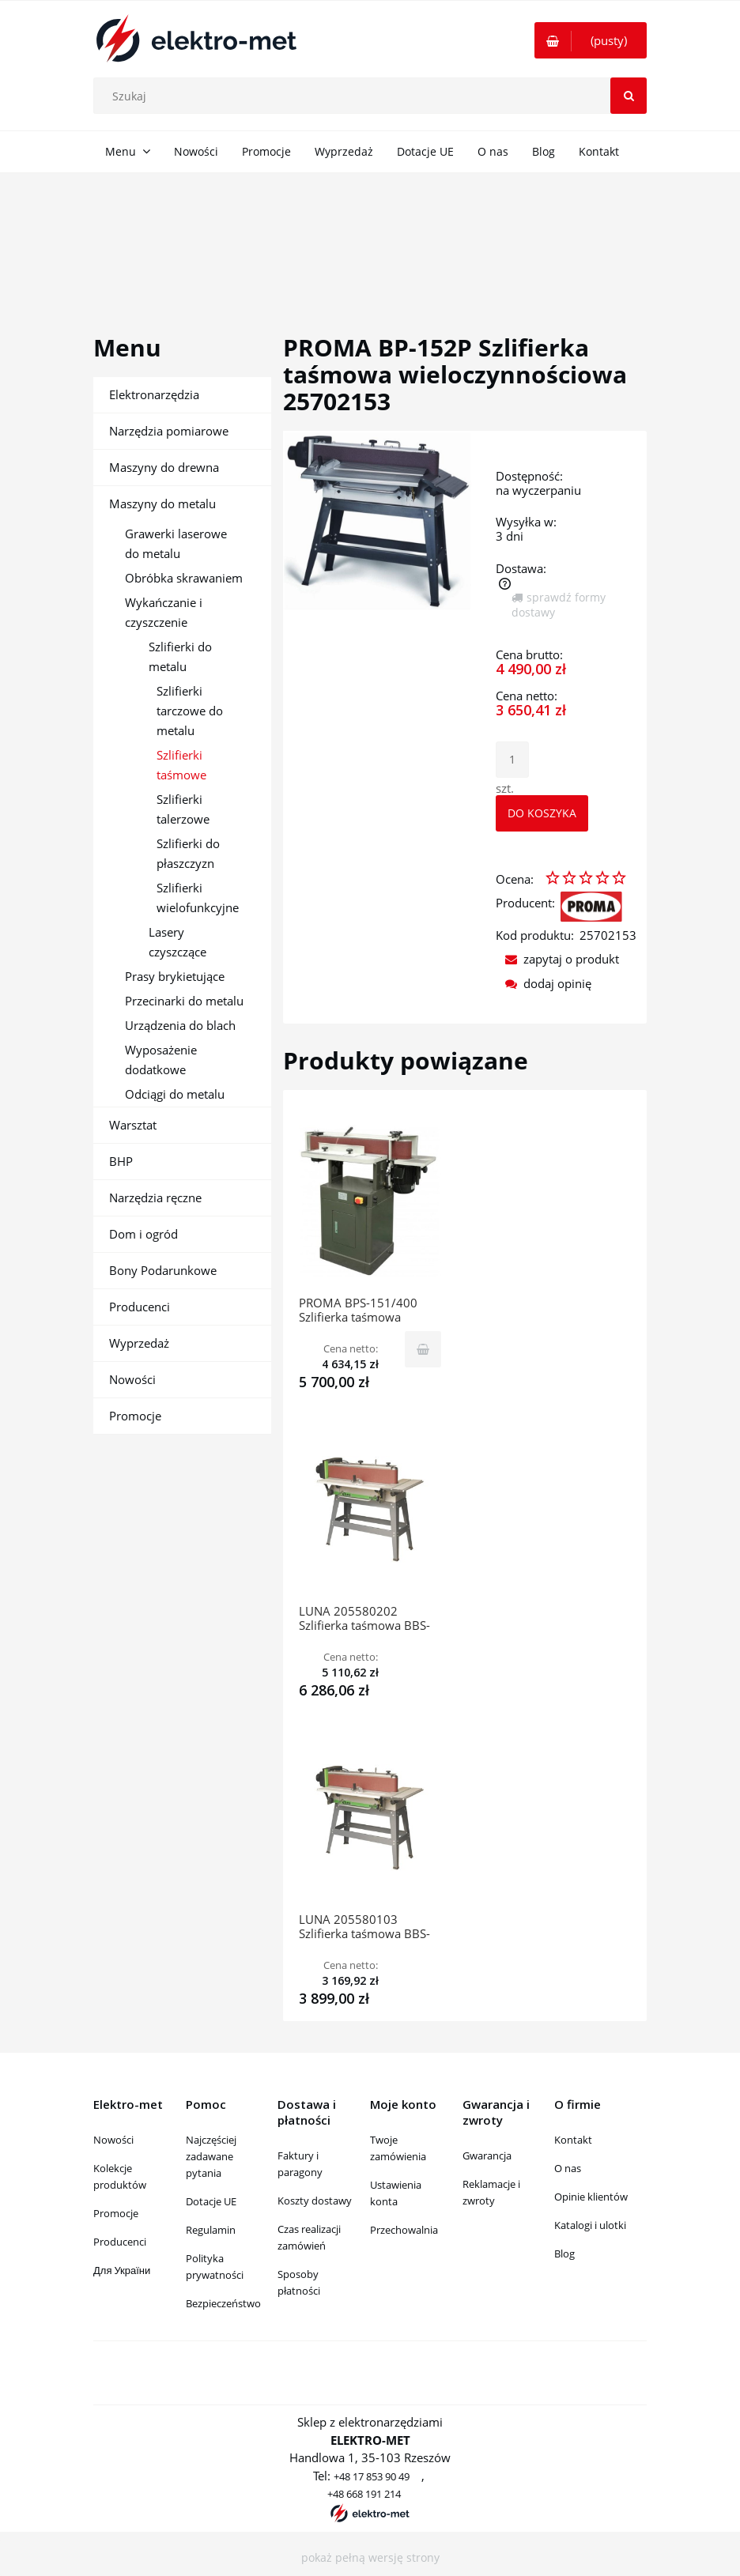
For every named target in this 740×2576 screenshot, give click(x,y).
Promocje (135, 1416)
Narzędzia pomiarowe (168, 431)
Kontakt (573, 2140)
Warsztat (133, 1125)
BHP (121, 1161)
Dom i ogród (143, 1234)
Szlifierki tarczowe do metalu (190, 710)
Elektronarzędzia (154, 394)
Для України (121, 2270)
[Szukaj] (628, 95)
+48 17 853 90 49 (372, 2476)
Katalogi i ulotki (590, 2225)
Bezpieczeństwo (223, 2303)
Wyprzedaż (139, 1343)
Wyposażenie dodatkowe (161, 1059)
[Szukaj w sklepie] (374, 95)
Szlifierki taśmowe (181, 765)
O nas (567, 2168)
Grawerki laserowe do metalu (176, 543)
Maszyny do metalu (162, 503)
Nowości (132, 1379)
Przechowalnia (404, 2230)
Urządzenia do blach (180, 1025)
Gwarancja (487, 2155)
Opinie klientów (591, 2196)
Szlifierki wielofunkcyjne (198, 897)
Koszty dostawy (315, 2200)
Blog (564, 2253)
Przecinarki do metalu (184, 1001)
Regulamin (211, 2230)
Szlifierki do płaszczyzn (188, 853)
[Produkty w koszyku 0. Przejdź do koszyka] (590, 40)
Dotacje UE (211, 2201)
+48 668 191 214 (364, 2494)
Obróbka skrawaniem (184, 578)
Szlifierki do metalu (180, 656)
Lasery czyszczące (177, 942)
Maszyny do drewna (164, 467)
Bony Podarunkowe (163, 1270)
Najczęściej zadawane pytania (211, 2156)
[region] (370, 235)
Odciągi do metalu (175, 1094)
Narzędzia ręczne (155, 1197)
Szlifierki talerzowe (183, 809)
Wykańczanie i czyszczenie (163, 612)
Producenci (139, 1306)
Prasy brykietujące (175, 976)
